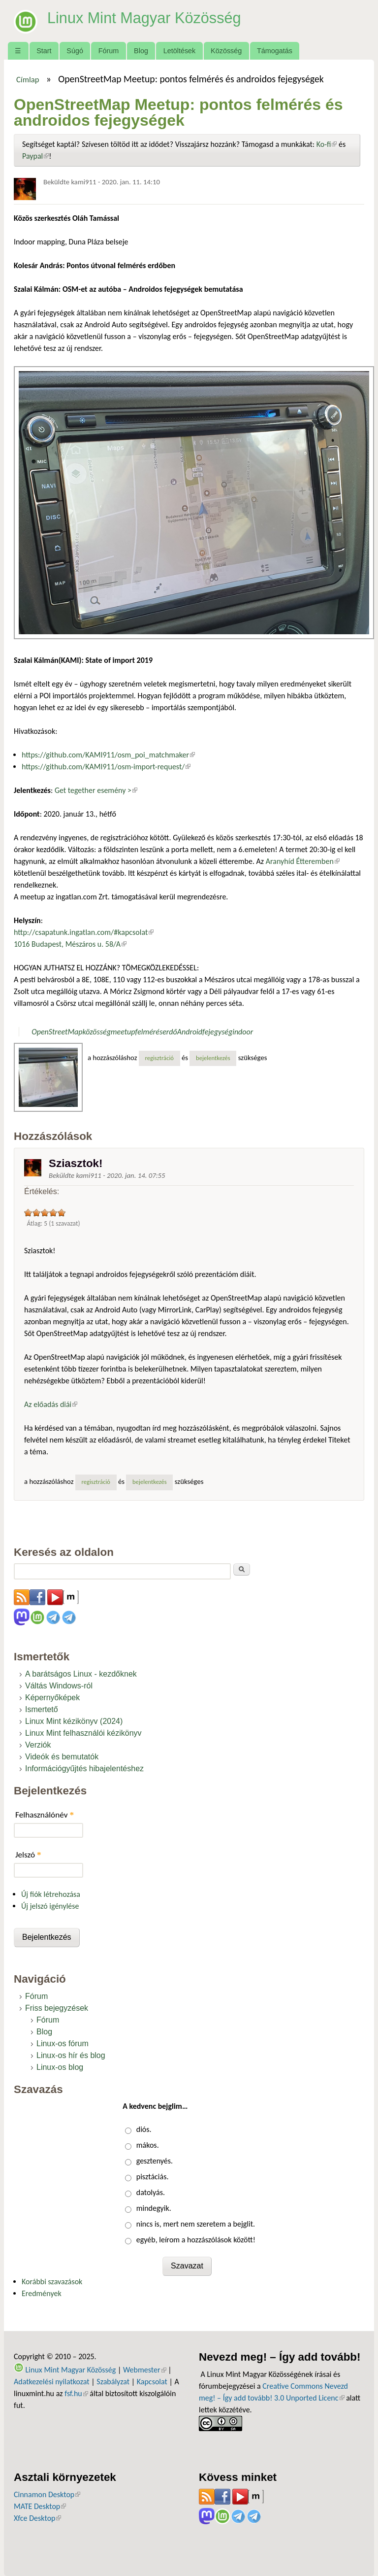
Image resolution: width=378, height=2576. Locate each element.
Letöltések (179, 51)
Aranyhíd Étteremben (303, 861)
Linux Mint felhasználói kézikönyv (83, 1733)
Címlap (27, 79)
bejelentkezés (213, 1058)
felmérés (149, 1031)
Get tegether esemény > (96, 790)
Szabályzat (112, 2381)
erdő (169, 1031)
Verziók (38, 1745)
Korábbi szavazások (52, 2281)
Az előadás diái (50, 1404)
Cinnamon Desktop (47, 2494)
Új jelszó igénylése (50, 1906)
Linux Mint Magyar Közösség (148, 18)
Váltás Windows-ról (59, 1686)
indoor (242, 1031)
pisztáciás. (152, 2176)
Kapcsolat (152, 2381)
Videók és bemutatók (61, 1756)
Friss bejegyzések (56, 2008)
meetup (123, 1031)
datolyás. (150, 2192)
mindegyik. (153, 2208)
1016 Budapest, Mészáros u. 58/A (70, 944)
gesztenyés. (154, 2160)
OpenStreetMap (57, 1031)
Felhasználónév (44, 1815)
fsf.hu (76, 2393)
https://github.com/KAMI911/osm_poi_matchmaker (108, 754)
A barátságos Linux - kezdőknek (81, 1674)
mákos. (147, 2145)
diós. (144, 2129)
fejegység (217, 1031)
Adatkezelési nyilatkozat (52, 2381)
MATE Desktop (40, 2506)
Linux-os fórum (62, 2043)
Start (43, 51)
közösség (97, 1031)
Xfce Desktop (37, 2518)
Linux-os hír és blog (70, 2055)
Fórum (108, 51)
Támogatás (274, 51)
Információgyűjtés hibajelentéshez (84, 1768)
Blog (141, 51)
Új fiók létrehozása (50, 1894)
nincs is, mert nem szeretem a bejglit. (195, 2224)
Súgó (74, 51)
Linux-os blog (59, 2067)
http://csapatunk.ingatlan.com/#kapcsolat (84, 932)
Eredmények (42, 2293)
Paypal (35, 156)
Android (189, 1031)
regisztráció (159, 1058)
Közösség (226, 51)
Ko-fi (326, 144)
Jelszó (28, 1855)
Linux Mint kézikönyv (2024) (74, 1721)
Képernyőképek (52, 1697)
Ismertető (41, 1709)
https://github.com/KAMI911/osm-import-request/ (106, 766)
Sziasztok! (76, 1163)
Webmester (144, 2369)
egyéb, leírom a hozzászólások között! (195, 2239)
